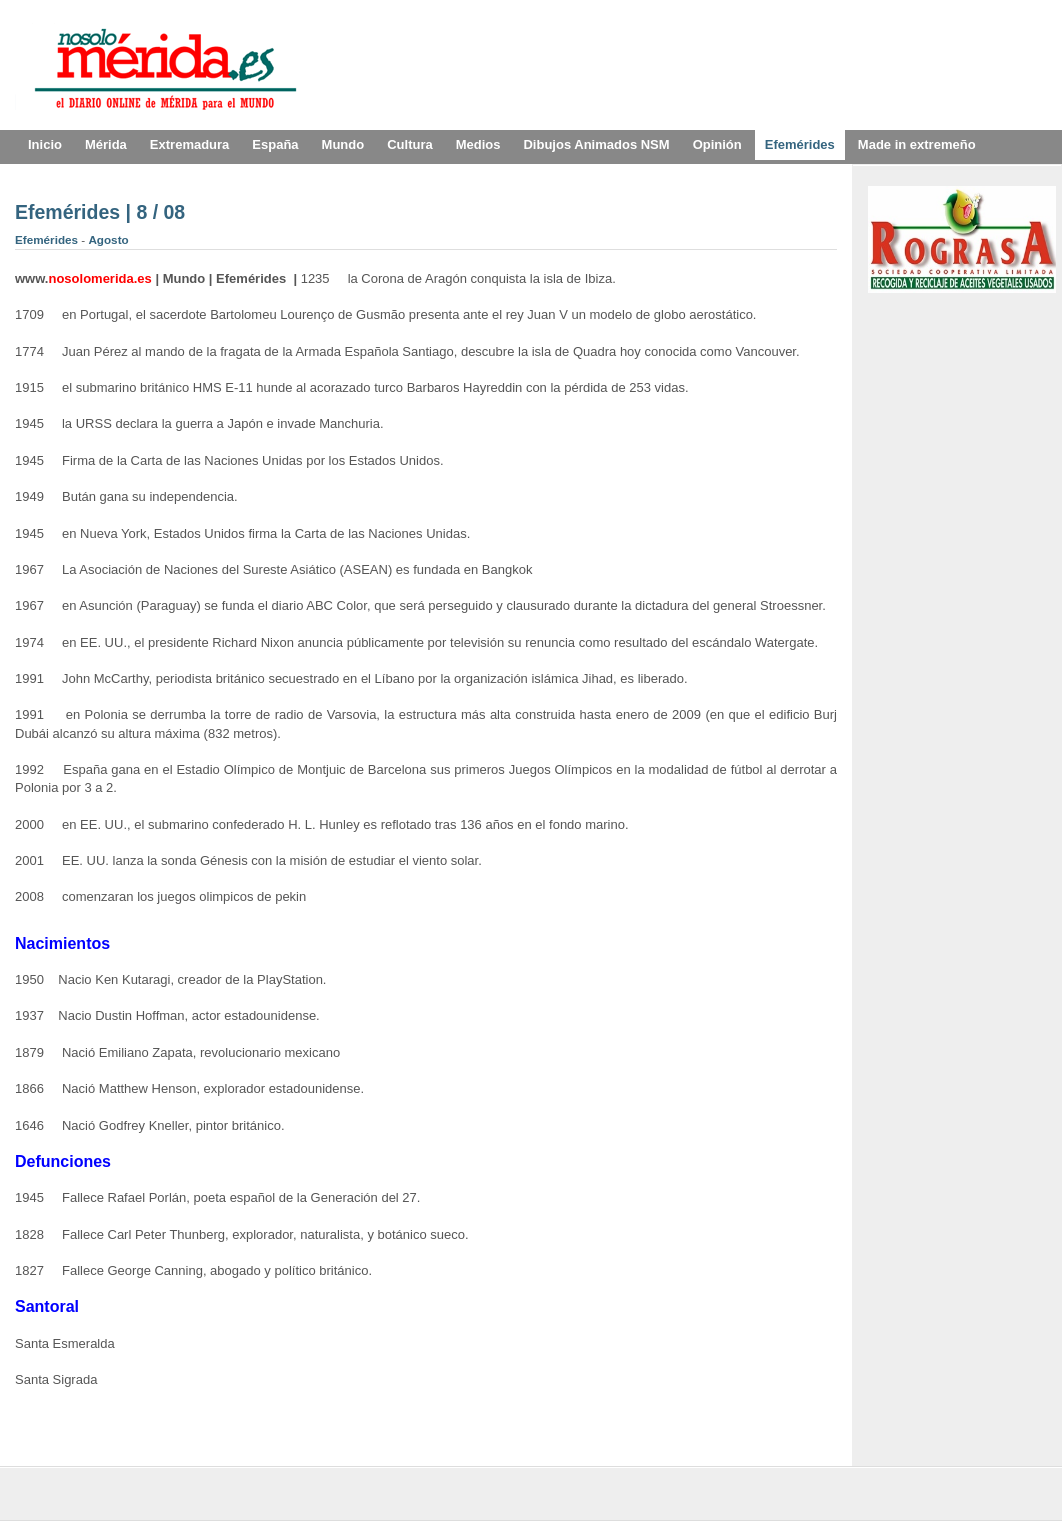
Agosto (108, 239)
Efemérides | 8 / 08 (100, 212)
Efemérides (48, 239)
